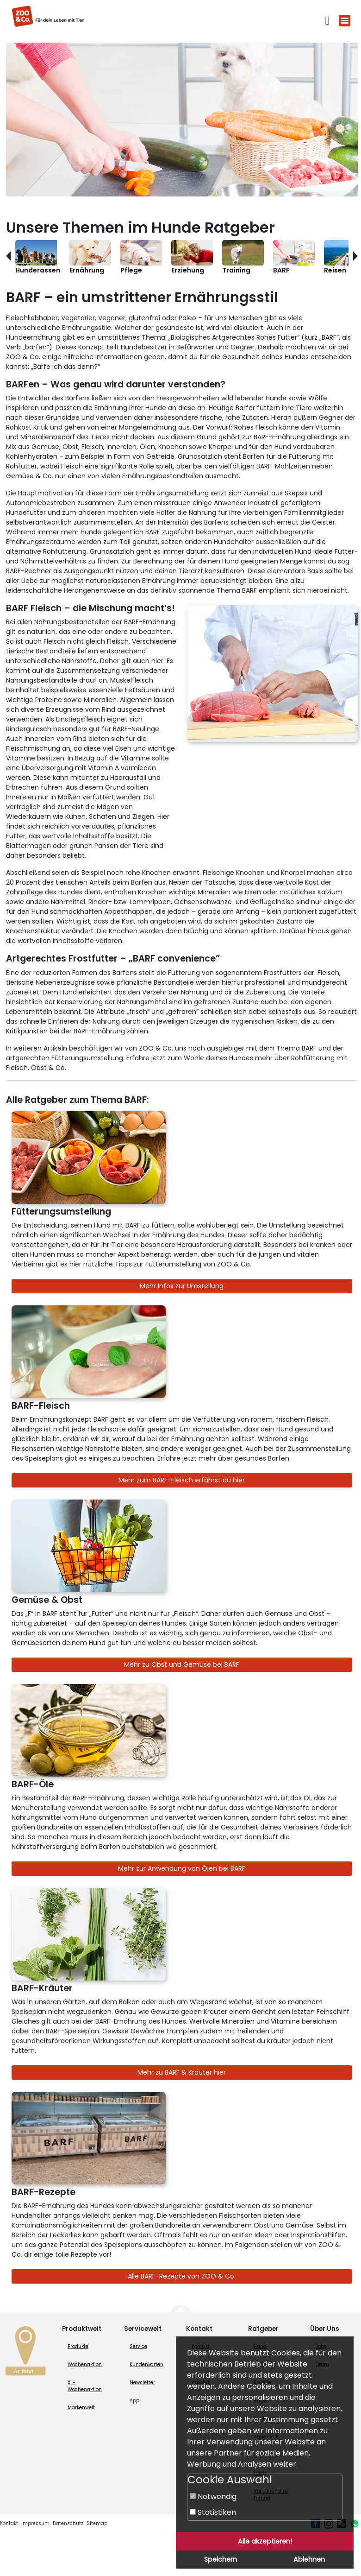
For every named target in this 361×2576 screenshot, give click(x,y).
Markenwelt (81, 2407)
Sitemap (97, 2523)
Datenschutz (68, 2523)
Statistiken (213, 2512)
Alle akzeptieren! (265, 2541)
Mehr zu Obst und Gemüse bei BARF (181, 1664)
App (134, 2400)
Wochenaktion (85, 2364)
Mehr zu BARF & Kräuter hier (181, 2072)
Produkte (78, 2346)
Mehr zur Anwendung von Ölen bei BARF (181, 1868)
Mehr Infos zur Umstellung (182, 1286)
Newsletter (142, 2382)
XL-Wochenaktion (85, 2386)
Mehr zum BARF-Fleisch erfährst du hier (181, 1480)
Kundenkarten (146, 2364)
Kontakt (9, 2523)
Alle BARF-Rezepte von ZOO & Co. (182, 2276)
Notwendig (213, 2496)
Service (138, 2346)
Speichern (220, 2559)
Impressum (35, 2523)
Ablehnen (309, 2559)
